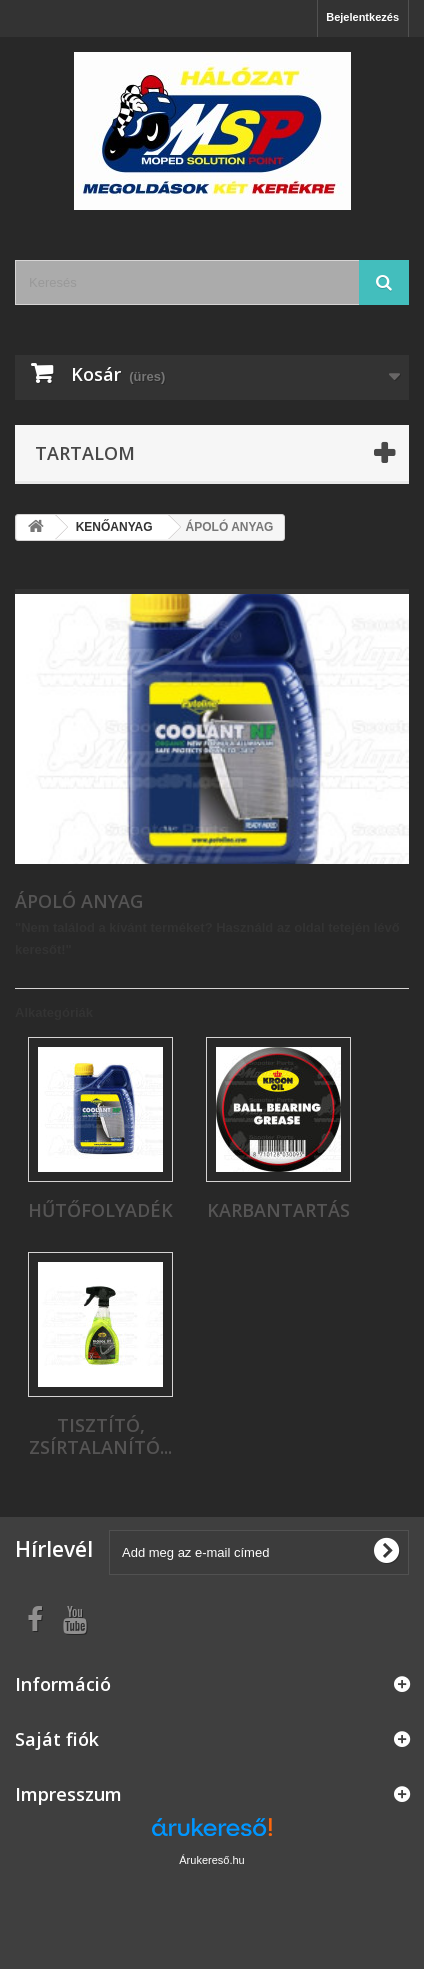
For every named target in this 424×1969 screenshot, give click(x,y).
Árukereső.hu (211, 1860)
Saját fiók (57, 1739)
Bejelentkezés (362, 17)
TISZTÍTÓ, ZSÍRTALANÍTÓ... (100, 1436)
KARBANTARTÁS (278, 1210)
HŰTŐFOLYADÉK (100, 1210)
